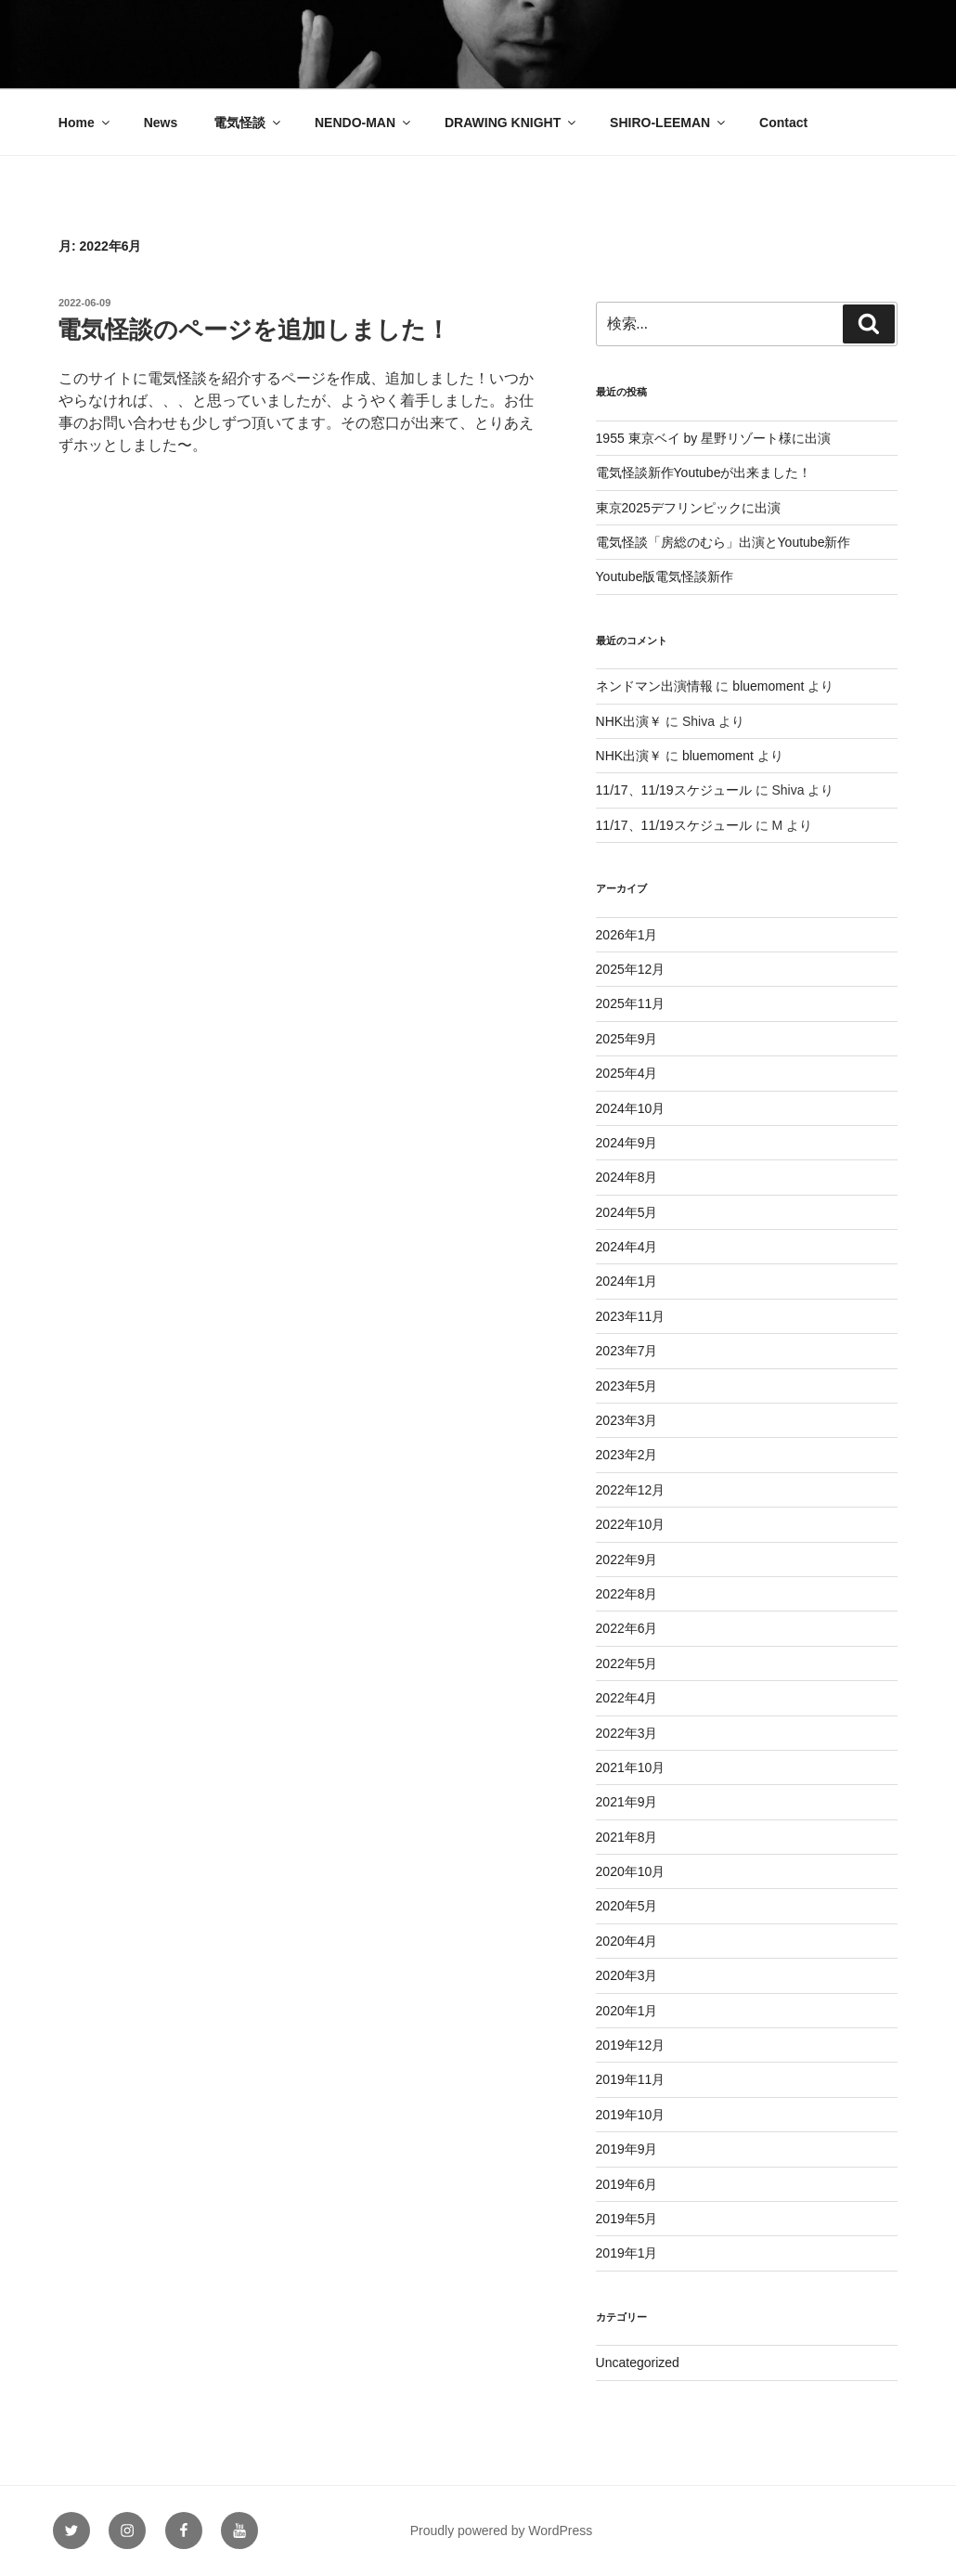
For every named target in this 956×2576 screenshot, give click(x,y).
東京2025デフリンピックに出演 (688, 507)
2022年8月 (627, 1593)
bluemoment (768, 686)
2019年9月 (627, 2149)
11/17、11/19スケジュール (674, 790)
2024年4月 (627, 1246)
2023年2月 (627, 1454)
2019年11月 (630, 2079)
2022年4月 (627, 1697)
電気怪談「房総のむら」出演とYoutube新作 (723, 542)
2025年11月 (630, 1003)
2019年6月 (627, 2184)
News (161, 122)
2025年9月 (627, 1038)
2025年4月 (627, 1073)
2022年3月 (627, 1733)
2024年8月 (627, 1177)
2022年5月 (627, 1663)
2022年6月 (627, 1628)
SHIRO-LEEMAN (669, 122)
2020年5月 (627, 1905)
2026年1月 (627, 934)
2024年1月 (627, 1281)
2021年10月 (630, 1767)
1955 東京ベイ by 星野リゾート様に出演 (714, 438)
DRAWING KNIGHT (511, 122)
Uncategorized (637, 2362)
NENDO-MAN (364, 122)
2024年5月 (627, 1212)
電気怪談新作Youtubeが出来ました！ (704, 472)
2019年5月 (627, 2218)
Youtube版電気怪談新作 (665, 576)
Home (85, 122)
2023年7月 (627, 1350)
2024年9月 (627, 1142)
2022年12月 (630, 1489)
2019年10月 (630, 2114)
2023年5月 (627, 1386)
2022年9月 (627, 1559)
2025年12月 (630, 969)
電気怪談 (248, 122)
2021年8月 (627, 1837)
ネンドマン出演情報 (654, 686)
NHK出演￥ (629, 721)
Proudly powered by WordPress (501, 2530)
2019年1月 (627, 2253)
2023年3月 (627, 1420)
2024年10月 (630, 1108)
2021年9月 (627, 1801)
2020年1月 (627, 2010)
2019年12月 (630, 2045)
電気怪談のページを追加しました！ (253, 329)
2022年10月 (630, 1524)
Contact (783, 122)
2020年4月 (627, 1941)
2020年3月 (627, 1975)
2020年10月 (630, 1871)
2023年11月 (630, 1316)
